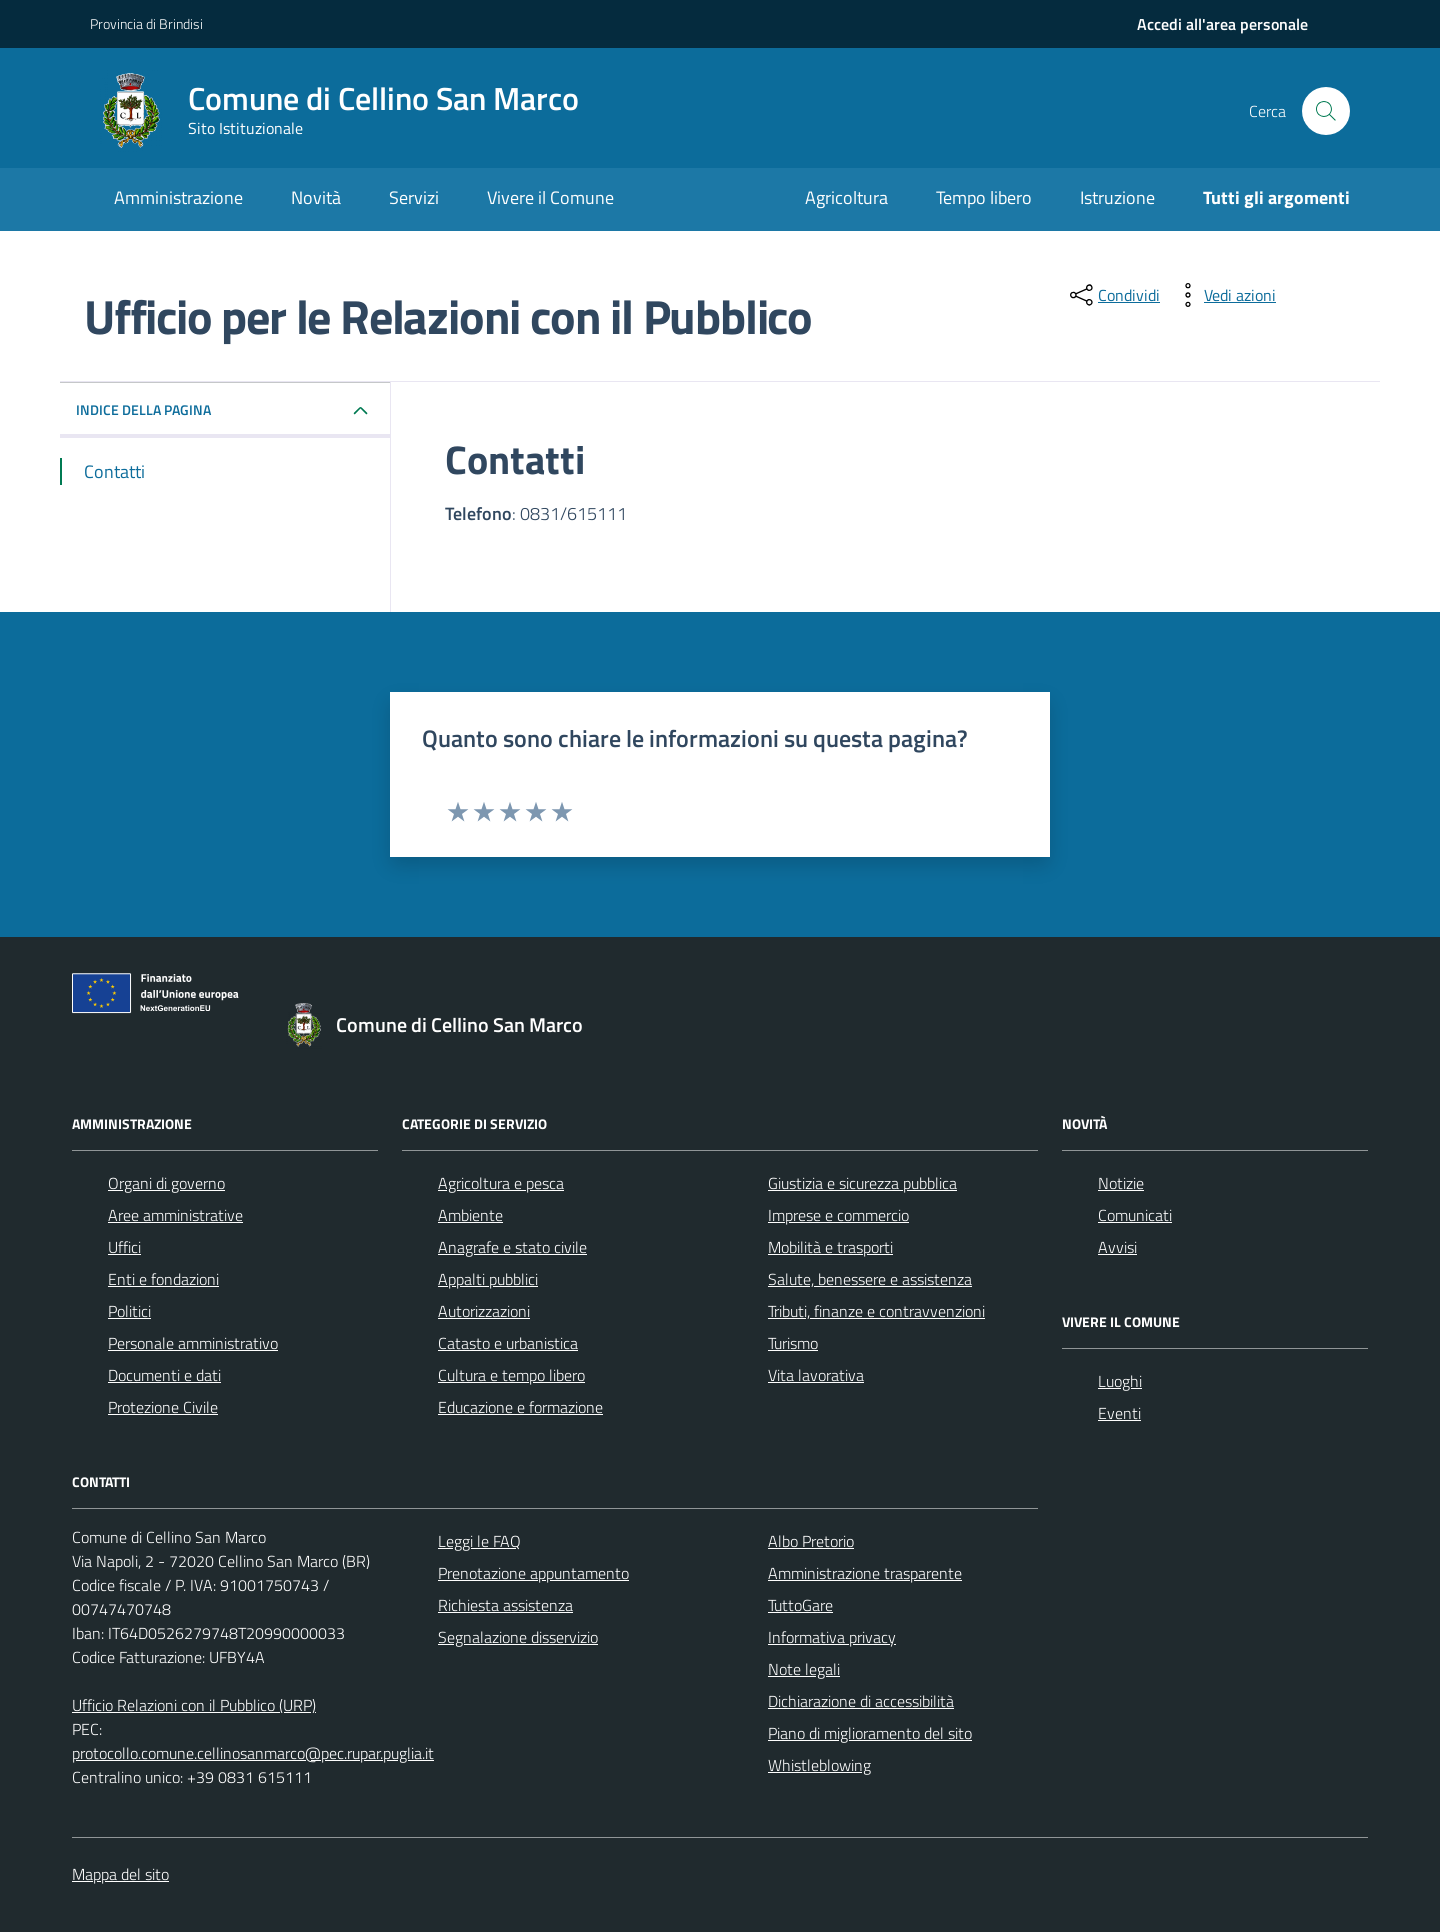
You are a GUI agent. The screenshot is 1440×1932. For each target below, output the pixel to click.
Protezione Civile (163, 1407)
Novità (316, 197)
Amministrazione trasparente (865, 1573)
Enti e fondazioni (163, 1279)
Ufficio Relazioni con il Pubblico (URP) (194, 1705)
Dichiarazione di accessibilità (861, 1701)
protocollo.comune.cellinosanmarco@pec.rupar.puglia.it (253, 1753)
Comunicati (1135, 1215)
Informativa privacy (832, 1637)
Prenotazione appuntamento (533, 1573)
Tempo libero (984, 197)
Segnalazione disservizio (518, 1637)
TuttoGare (800, 1605)
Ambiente (470, 1215)
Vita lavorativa (816, 1375)
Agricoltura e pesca (501, 1183)
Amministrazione (178, 197)
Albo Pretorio (811, 1541)
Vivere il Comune (550, 197)
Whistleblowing (819, 1765)
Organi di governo (166, 1183)
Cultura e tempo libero (511, 1375)
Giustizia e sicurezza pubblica (862, 1183)
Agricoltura (846, 197)
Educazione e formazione (520, 1407)
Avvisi (1117, 1247)
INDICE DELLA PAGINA (143, 409)
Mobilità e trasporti (830, 1247)
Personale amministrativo (193, 1343)
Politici (129, 1311)
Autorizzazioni (484, 1311)
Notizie (1121, 1183)
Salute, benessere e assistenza (870, 1279)
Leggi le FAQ (479, 1541)
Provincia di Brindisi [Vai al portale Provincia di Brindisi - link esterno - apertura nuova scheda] (146, 23)
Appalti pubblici (488, 1279)
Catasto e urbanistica (508, 1343)
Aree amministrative (175, 1215)
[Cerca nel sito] (1326, 111)
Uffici (124, 1247)
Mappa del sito (120, 1874)
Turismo (793, 1343)
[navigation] (1222, 24)
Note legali (804, 1669)
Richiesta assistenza (505, 1605)
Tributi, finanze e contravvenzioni (876, 1311)
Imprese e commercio (838, 1215)
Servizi (414, 197)
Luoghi (1120, 1381)
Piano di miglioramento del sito (870, 1733)
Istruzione (1117, 197)
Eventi (1119, 1413)
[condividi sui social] (1113, 295)
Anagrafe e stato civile (512, 1247)
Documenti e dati (164, 1375)
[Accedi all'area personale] (1222, 24)
